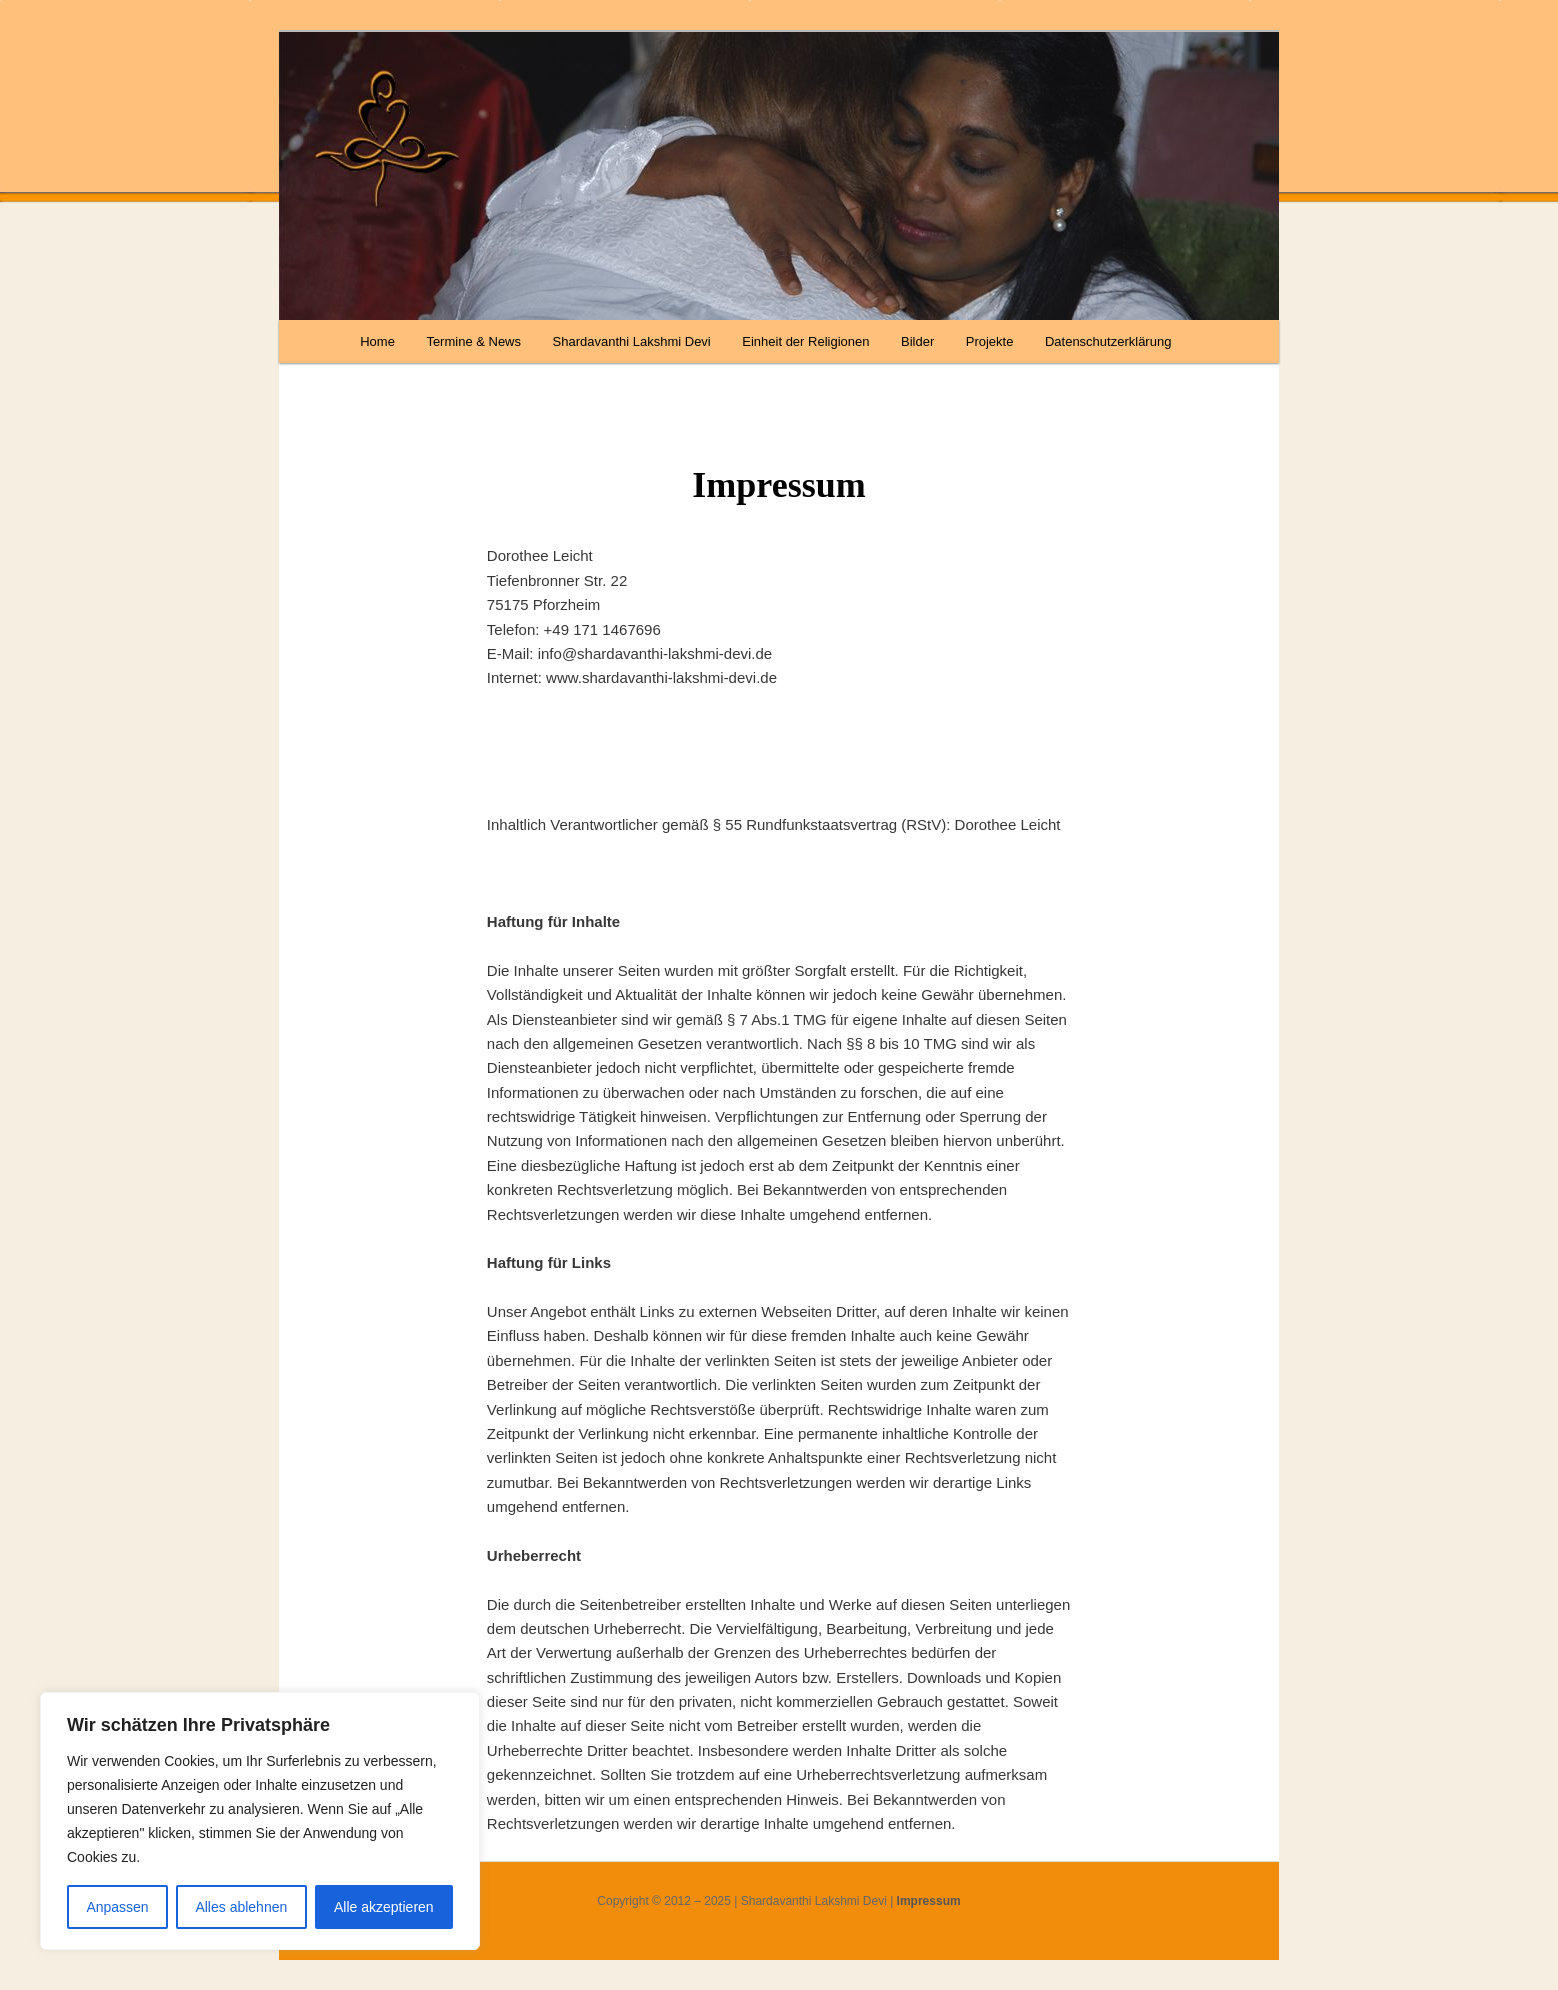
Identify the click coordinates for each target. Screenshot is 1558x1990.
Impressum (929, 1901)
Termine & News (473, 341)
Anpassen (117, 1907)
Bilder (917, 341)
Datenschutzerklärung (1108, 341)
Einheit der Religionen (805, 341)
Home (377, 341)
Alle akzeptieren (384, 1907)
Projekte (990, 341)
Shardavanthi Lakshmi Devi (632, 341)
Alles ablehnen (241, 1907)
